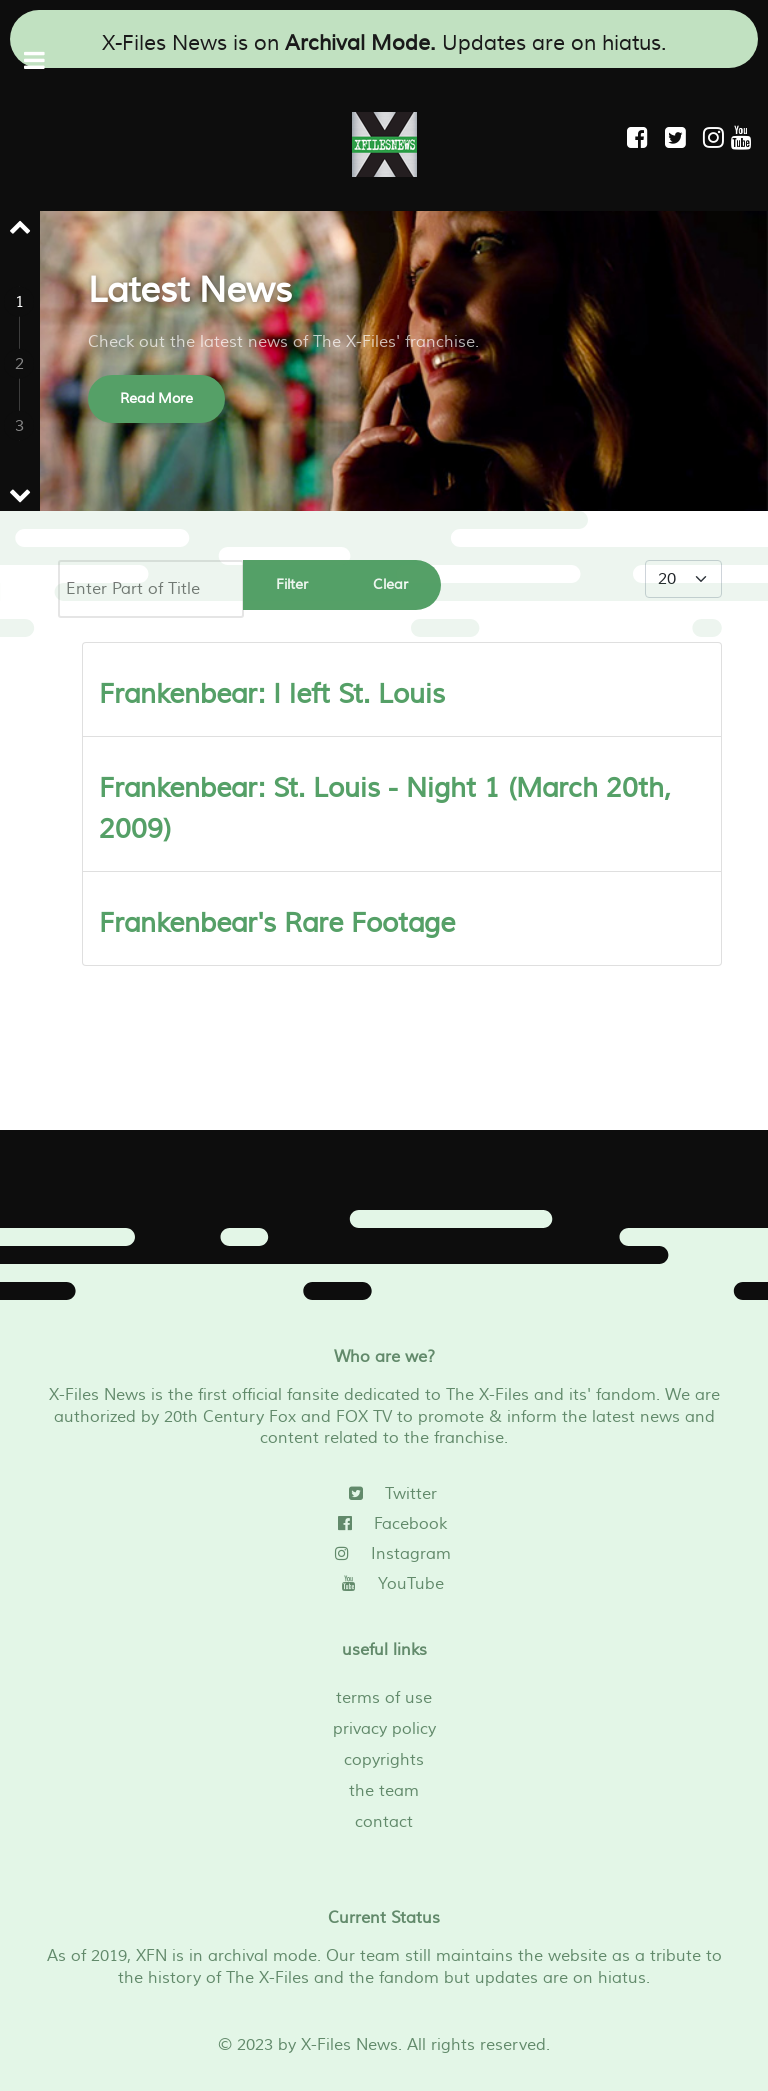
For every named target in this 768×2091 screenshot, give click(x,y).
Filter (292, 584)
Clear (390, 584)
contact (384, 1822)
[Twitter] (384, 1494)
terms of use (384, 1698)
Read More (156, 398)
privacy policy (384, 1729)
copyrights (384, 1760)
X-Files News (349, 2045)
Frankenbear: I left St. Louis (272, 694)
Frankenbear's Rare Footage (277, 923)
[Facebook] (384, 1524)
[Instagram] (717, 138)
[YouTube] (384, 1584)
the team (384, 1791)
